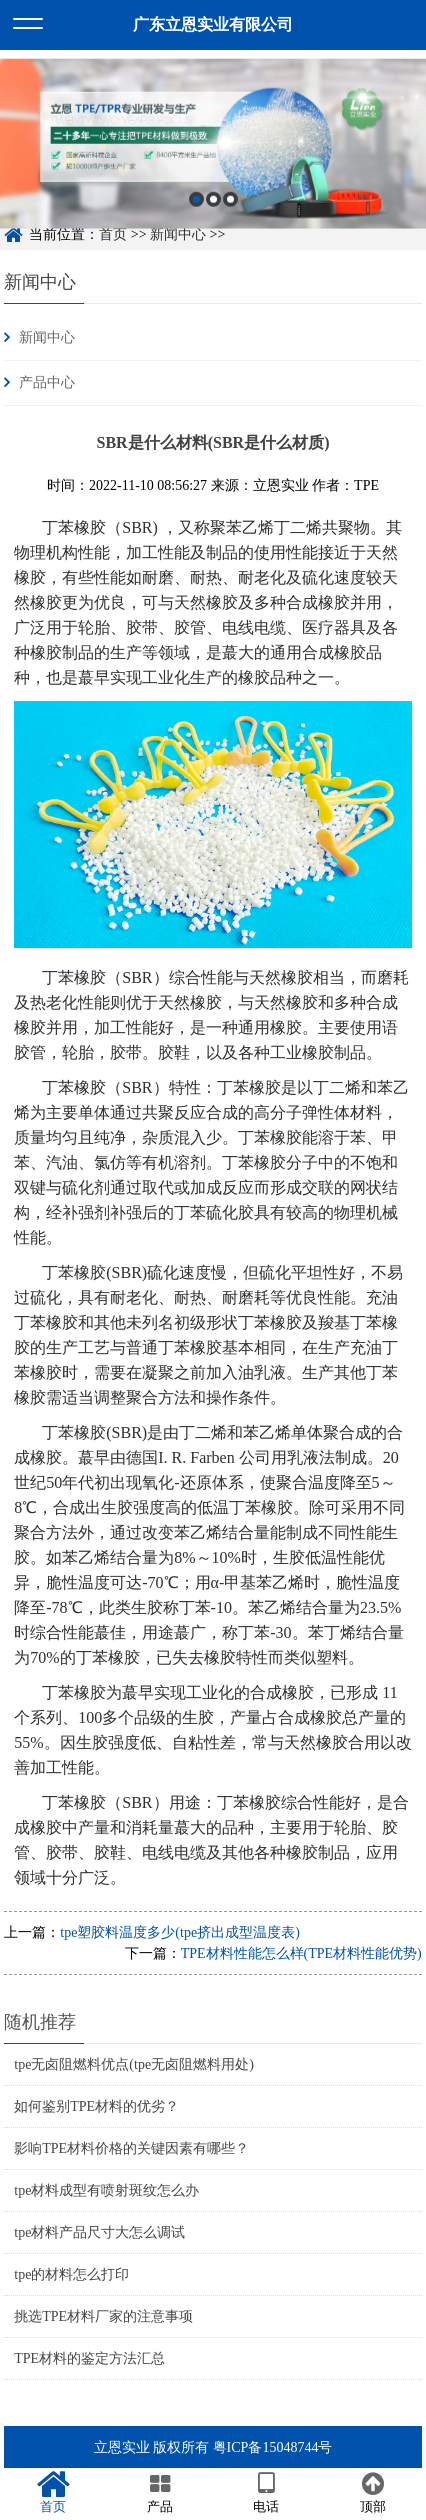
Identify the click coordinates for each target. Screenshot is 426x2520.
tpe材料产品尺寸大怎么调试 (99, 2232)
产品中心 (47, 382)
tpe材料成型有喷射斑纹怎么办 (106, 2190)
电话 (266, 2493)
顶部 (373, 2493)
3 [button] (230, 208)
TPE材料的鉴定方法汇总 (89, 2358)
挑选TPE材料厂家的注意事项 (103, 2316)
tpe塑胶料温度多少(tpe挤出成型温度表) (180, 1932)
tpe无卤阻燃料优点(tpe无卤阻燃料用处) (134, 2064)
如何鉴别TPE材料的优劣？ (96, 2106)
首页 (53, 2493)
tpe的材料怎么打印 (71, 2274)
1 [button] (196, 208)
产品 (160, 2493)
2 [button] (213, 208)
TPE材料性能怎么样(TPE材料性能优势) (301, 1953)
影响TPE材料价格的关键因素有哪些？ (131, 2148)
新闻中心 (40, 282)
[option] (213, 154)
